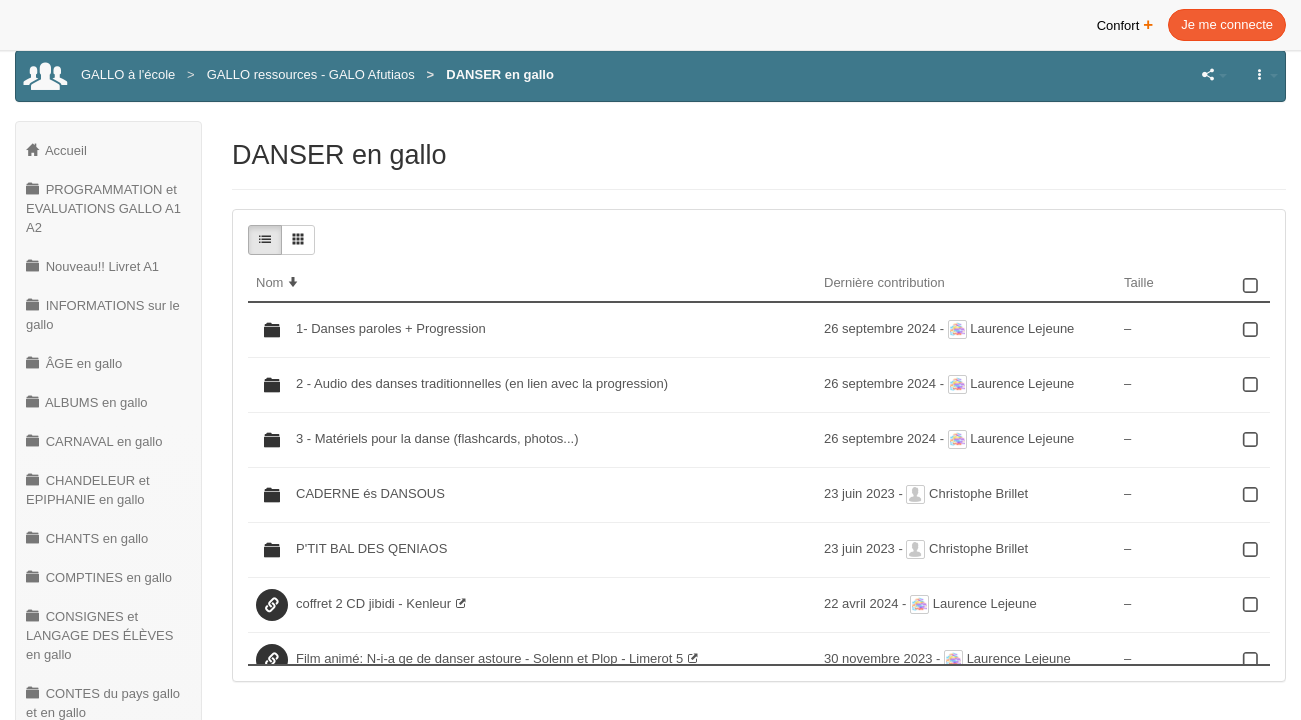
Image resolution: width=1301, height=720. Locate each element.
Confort (1125, 23)
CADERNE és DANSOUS (370, 493)
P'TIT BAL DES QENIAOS (371, 548)
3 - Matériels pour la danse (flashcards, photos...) (437, 438)
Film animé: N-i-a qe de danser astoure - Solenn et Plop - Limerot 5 (489, 658)
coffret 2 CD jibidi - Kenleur (373, 603)
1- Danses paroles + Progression (391, 328)
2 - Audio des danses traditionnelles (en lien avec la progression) (482, 383)
